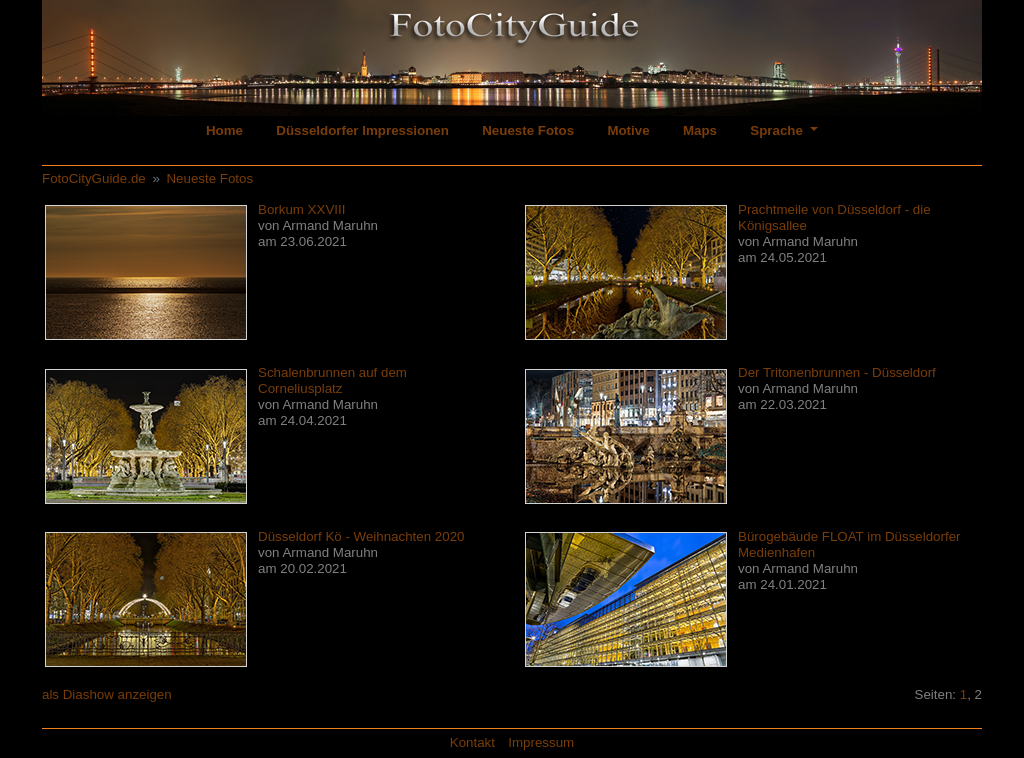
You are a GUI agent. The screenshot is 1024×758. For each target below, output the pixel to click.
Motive (628, 130)
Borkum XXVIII (301, 209)
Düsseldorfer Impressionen (362, 130)
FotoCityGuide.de (94, 178)
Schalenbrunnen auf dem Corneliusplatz (332, 380)
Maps (700, 130)
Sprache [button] (778, 130)
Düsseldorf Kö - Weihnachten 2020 (361, 536)
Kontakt (472, 742)
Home (224, 130)
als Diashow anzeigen (107, 694)
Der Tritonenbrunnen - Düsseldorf (837, 372)
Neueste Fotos (528, 130)
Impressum (541, 742)
